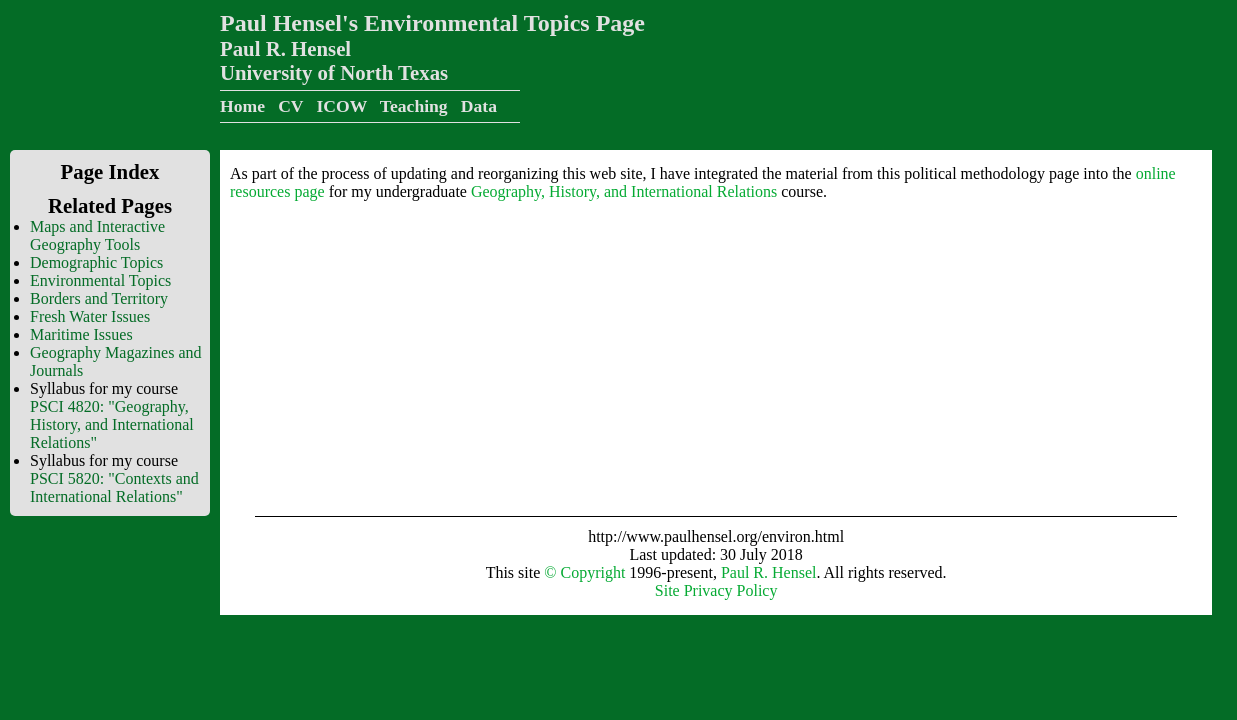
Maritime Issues (81, 334)
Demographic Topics (96, 262)
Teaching (414, 106)
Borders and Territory (99, 298)
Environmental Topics (100, 280)
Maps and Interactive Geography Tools (97, 235)
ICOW (341, 106)
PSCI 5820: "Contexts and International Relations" (114, 487)
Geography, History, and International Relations (624, 191)
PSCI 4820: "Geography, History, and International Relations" (112, 424)
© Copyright (584, 572)
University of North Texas (334, 72)
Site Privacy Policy (716, 590)
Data (479, 106)
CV (290, 106)
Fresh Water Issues (90, 316)
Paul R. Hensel (285, 48)
